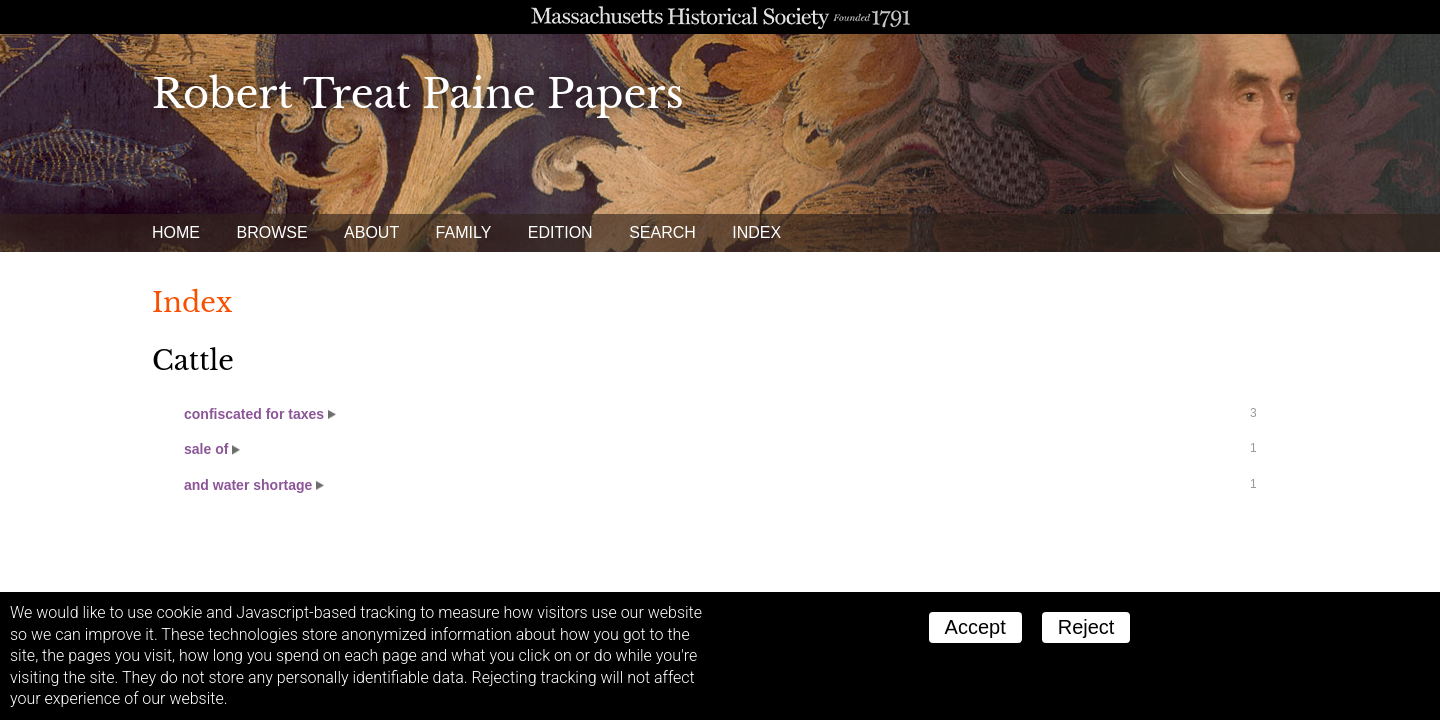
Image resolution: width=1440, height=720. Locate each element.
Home (176, 232)
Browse (271, 232)
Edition (560, 232)
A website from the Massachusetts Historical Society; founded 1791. (720, 17)
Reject (1086, 627)
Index (756, 232)
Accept (975, 627)
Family (464, 232)
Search (662, 232)
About (371, 232)
